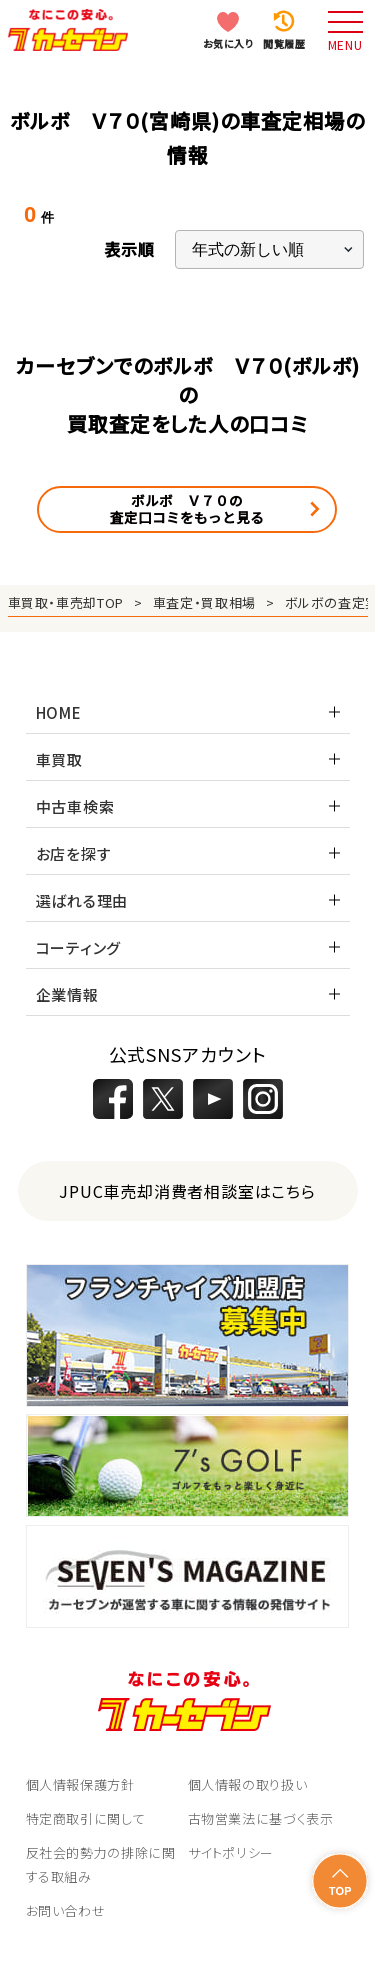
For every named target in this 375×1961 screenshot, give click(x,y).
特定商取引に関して (86, 1818)
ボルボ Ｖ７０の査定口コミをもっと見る (187, 509)
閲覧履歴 (284, 43)
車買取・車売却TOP (66, 602)
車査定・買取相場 (204, 602)
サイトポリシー (231, 1852)
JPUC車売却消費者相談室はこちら (187, 1191)
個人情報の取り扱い (248, 1784)
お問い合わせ (66, 1910)
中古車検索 (75, 806)
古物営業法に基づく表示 (261, 1818)
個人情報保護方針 (80, 1784)
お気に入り (228, 43)
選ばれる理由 (82, 900)
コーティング (79, 947)
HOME (59, 712)
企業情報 (67, 994)
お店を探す (74, 853)
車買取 (59, 759)
